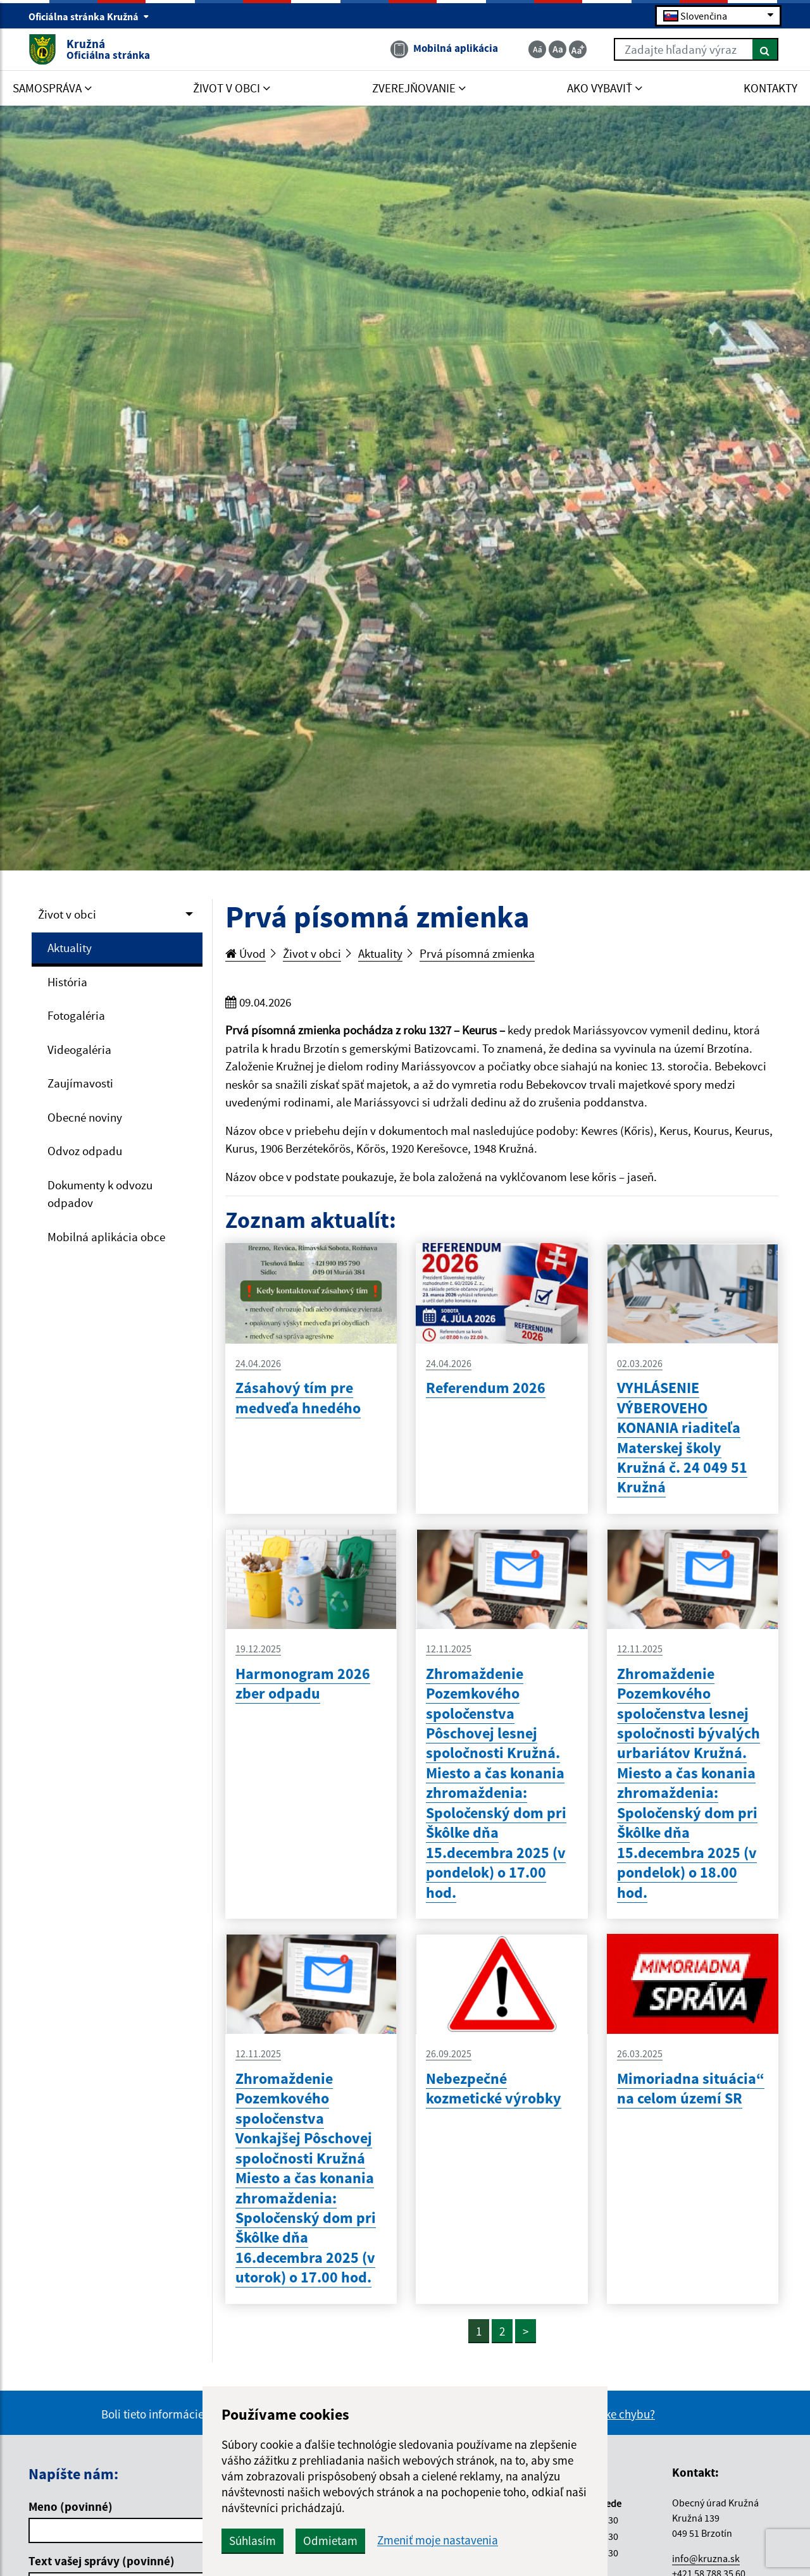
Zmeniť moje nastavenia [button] (437, 2540)
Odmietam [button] (330, 2540)
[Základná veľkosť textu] (557, 49)
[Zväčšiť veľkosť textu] (578, 49)
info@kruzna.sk (706, 2558)
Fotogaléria (76, 1015)
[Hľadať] (765, 49)
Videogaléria (79, 1049)
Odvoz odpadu (84, 1150)
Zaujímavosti (80, 1083)
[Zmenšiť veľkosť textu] (537, 49)
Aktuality (69, 947)
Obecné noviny (84, 1117)
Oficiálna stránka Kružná (88, 16)
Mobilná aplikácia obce (106, 1236)
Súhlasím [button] (252, 2540)
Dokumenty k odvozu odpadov (100, 1194)
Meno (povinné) (70, 2506)
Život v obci (67, 914)
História (67, 981)
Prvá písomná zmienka (477, 953)
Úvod (245, 953)
